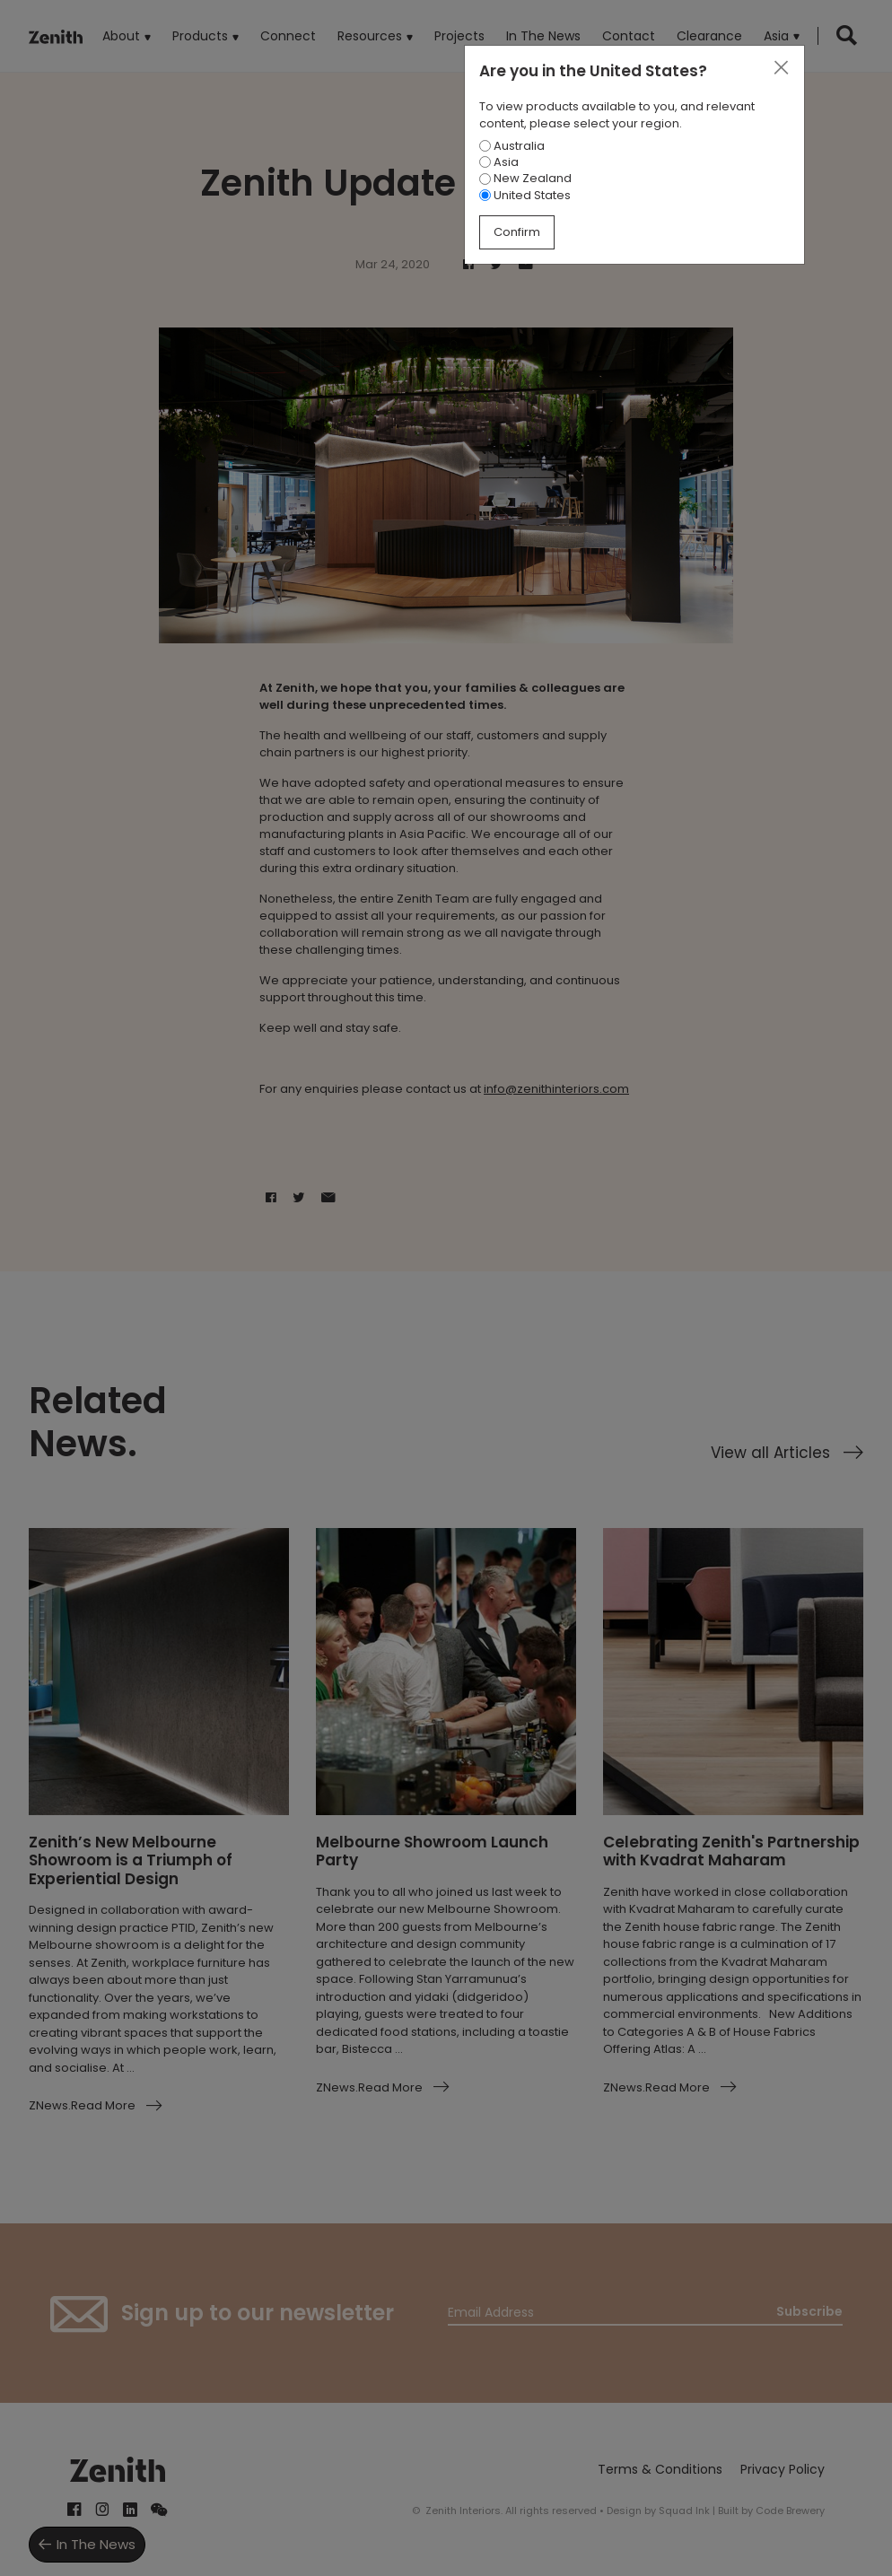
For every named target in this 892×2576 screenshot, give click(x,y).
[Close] (780, 68)
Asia (499, 162)
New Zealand (525, 178)
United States (525, 195)
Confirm (517, 231)
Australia (512, 146)
